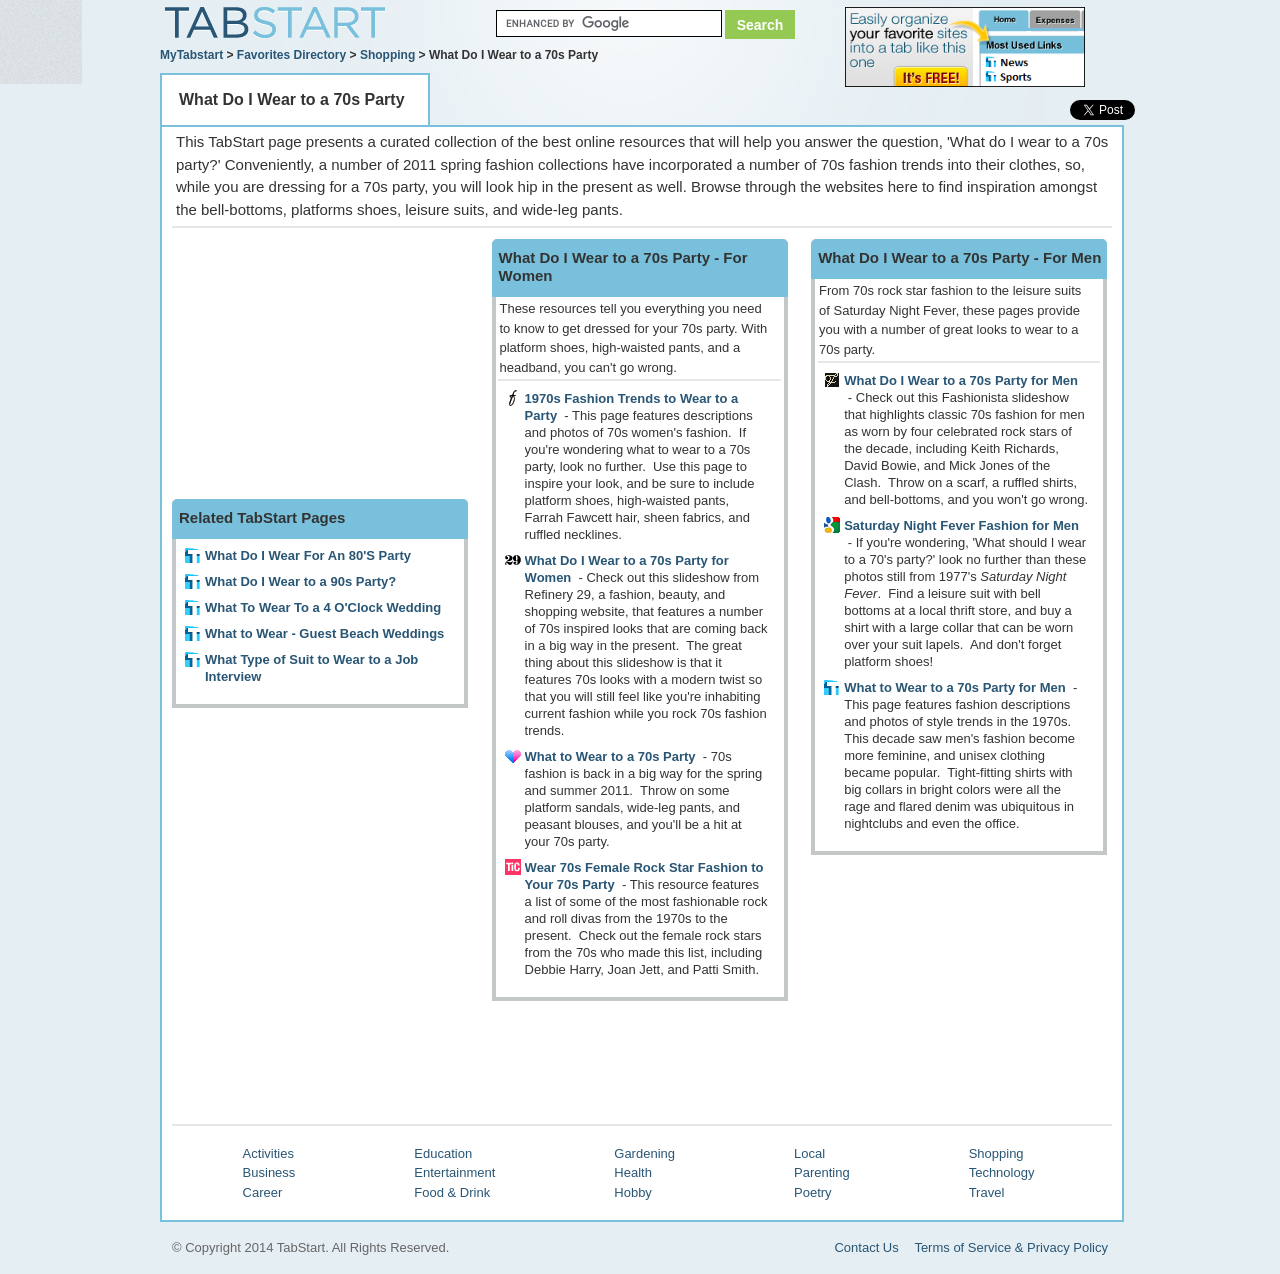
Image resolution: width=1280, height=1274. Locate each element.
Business (269, 1172)
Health (633, 1172)
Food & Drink (452, 1192)
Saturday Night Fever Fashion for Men (961, 525)
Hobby (633, 1192)
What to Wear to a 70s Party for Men (955, 687)
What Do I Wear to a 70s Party (292, 99)
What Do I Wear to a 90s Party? (300, 581)
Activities (268, 1153)
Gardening (644, 1153)
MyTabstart (191, 55)
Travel (987, 1192)
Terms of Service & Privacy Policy (1011, 1247)
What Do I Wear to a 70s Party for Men (961, 380)
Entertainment (454, 1172)
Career (263, 1192)
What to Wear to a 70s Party (610, 756)
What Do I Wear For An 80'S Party (308, 555)
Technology (1002, 1172)
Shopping (387, 55)
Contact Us (866, 1247)
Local (809, 1153)
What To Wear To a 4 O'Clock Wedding (323, 607)
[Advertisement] (322, 364)
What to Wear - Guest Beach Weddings (324, 633)
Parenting (822, 1172)
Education (443, 1153)
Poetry (813, 1192)
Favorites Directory (291, 55)
